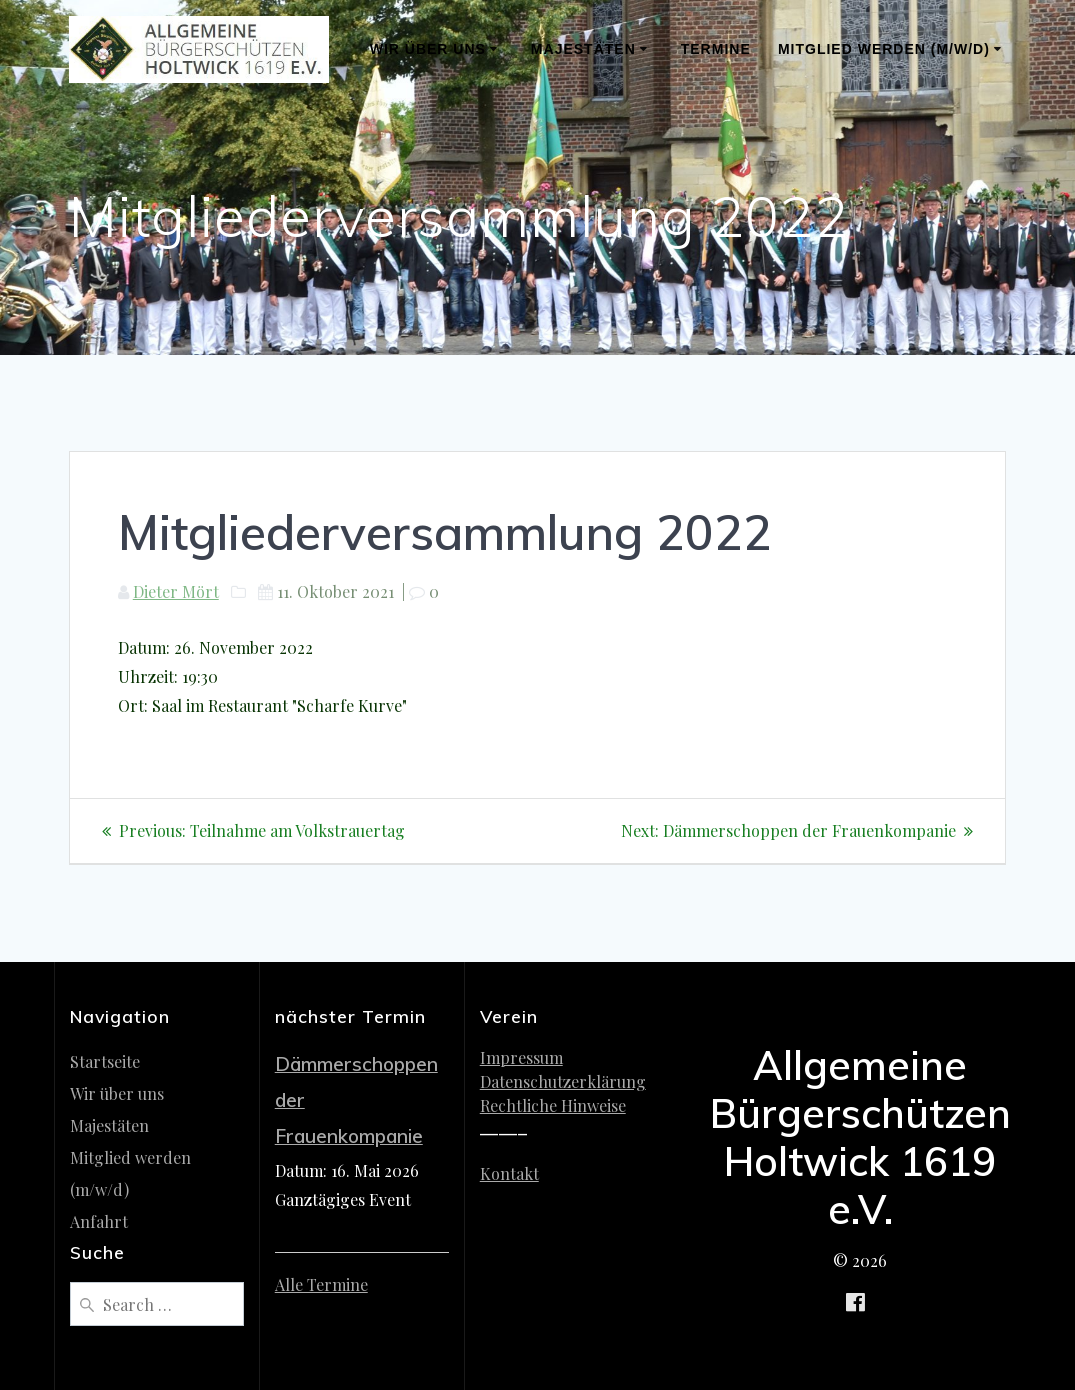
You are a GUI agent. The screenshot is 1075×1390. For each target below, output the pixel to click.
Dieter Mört (176, 591)
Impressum (521, 1057)
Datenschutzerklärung (563, 1081)
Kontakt (509, 1173)
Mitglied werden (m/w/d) (884, 49)
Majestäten (583, 49)
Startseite (105, 1061)
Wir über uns (428, 49)
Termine (716, 49)
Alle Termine (321, 1284)
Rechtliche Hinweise (553, 1105)
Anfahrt (99, 1221)
